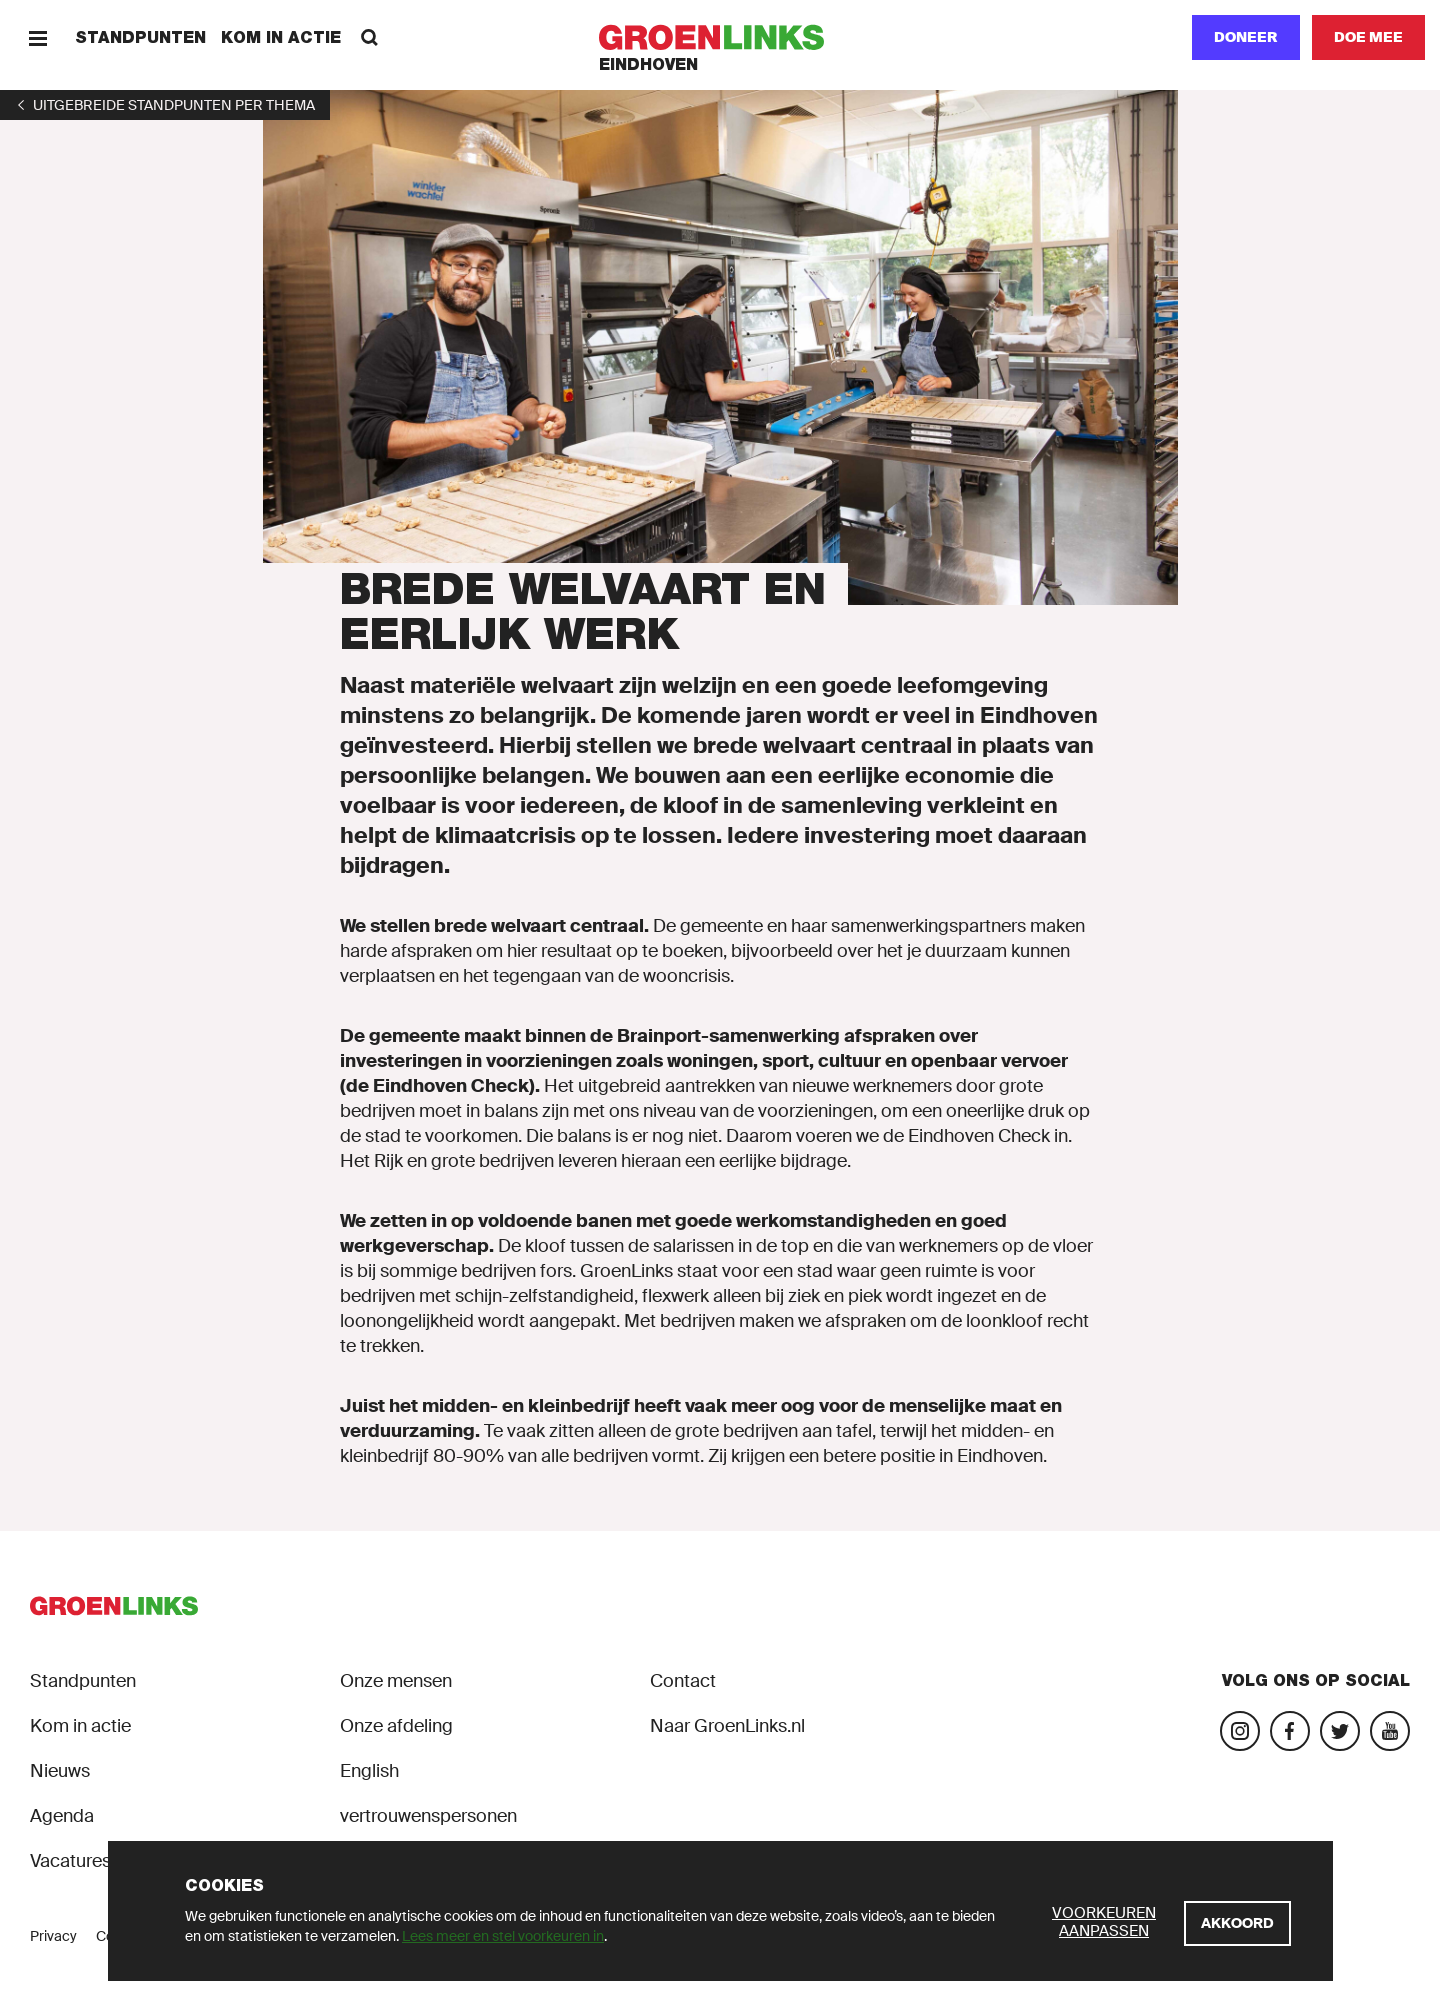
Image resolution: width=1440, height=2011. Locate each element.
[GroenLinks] (720, 37)
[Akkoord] (1237, 1923)
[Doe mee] (1368, 37)
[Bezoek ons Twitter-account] (1340, 1731)
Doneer (1246, 37)
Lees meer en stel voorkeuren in (503, 1936)
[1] (165, 105)
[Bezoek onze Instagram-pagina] (1240, 1731)
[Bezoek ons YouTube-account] (1390, 1731)
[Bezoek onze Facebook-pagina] (1290, 1731)
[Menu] (37, 37)
